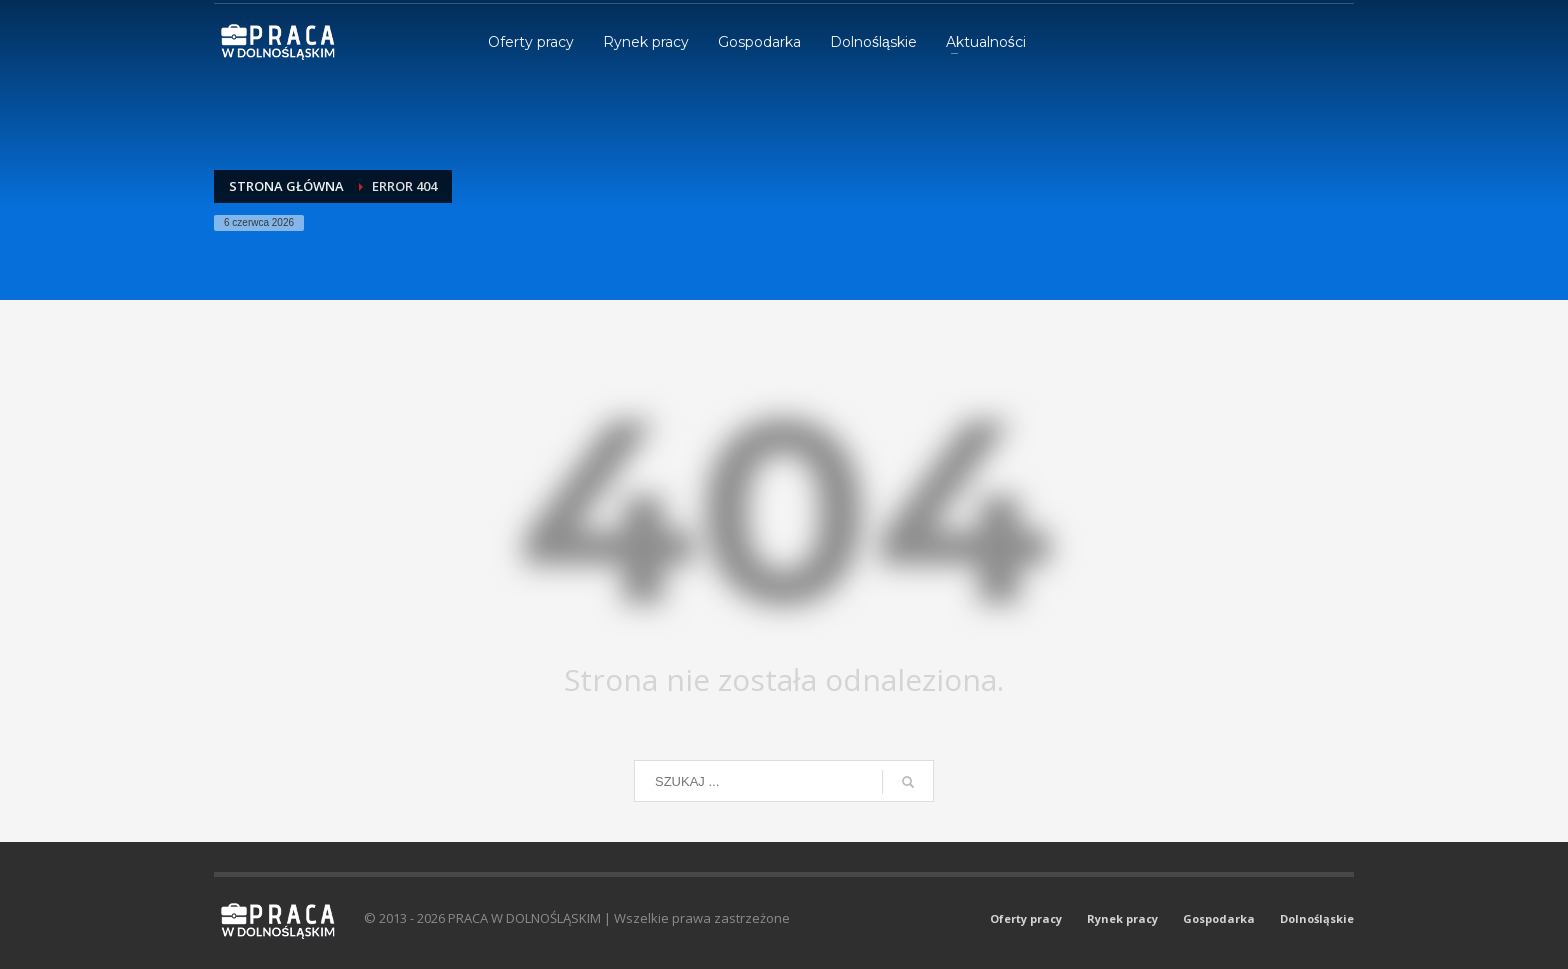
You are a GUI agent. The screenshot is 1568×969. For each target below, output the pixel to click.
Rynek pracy (1122, 918)
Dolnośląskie (1317, 918)
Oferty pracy (1026, 918)
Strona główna (286, 186)
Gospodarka (1219, 918)
